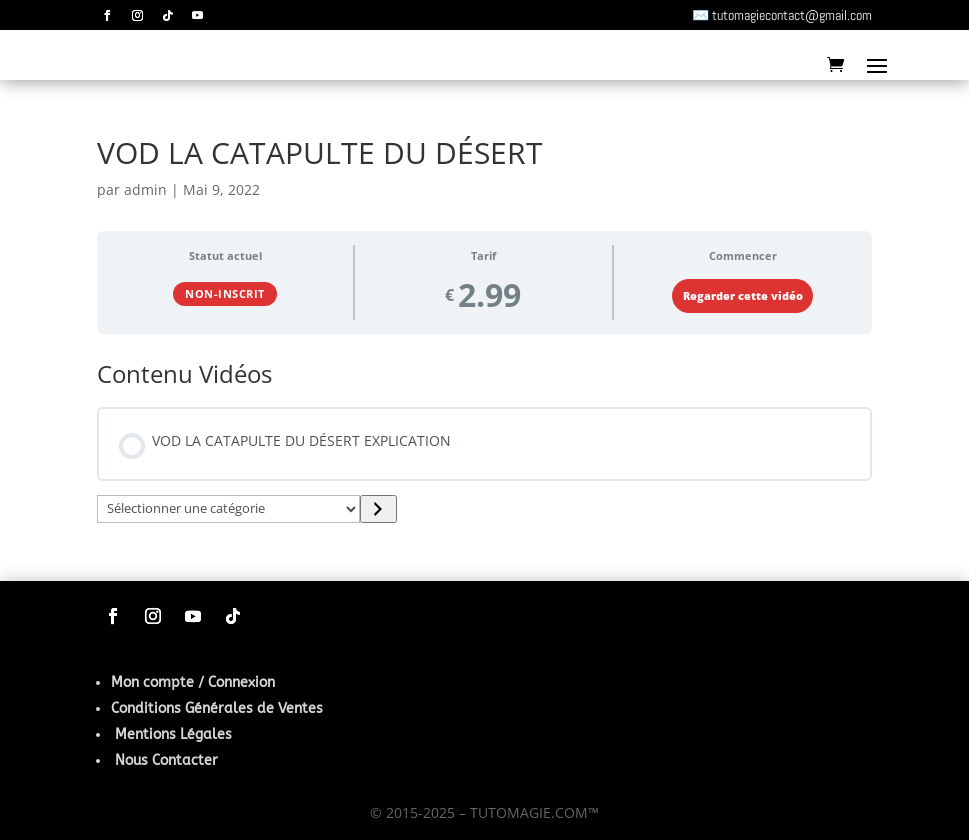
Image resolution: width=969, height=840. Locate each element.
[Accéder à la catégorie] (378, 509)
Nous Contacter (166, 760)
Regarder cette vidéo (743, 296)
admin (145, 189)
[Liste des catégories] (228, 509)
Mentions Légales (173, 734)
